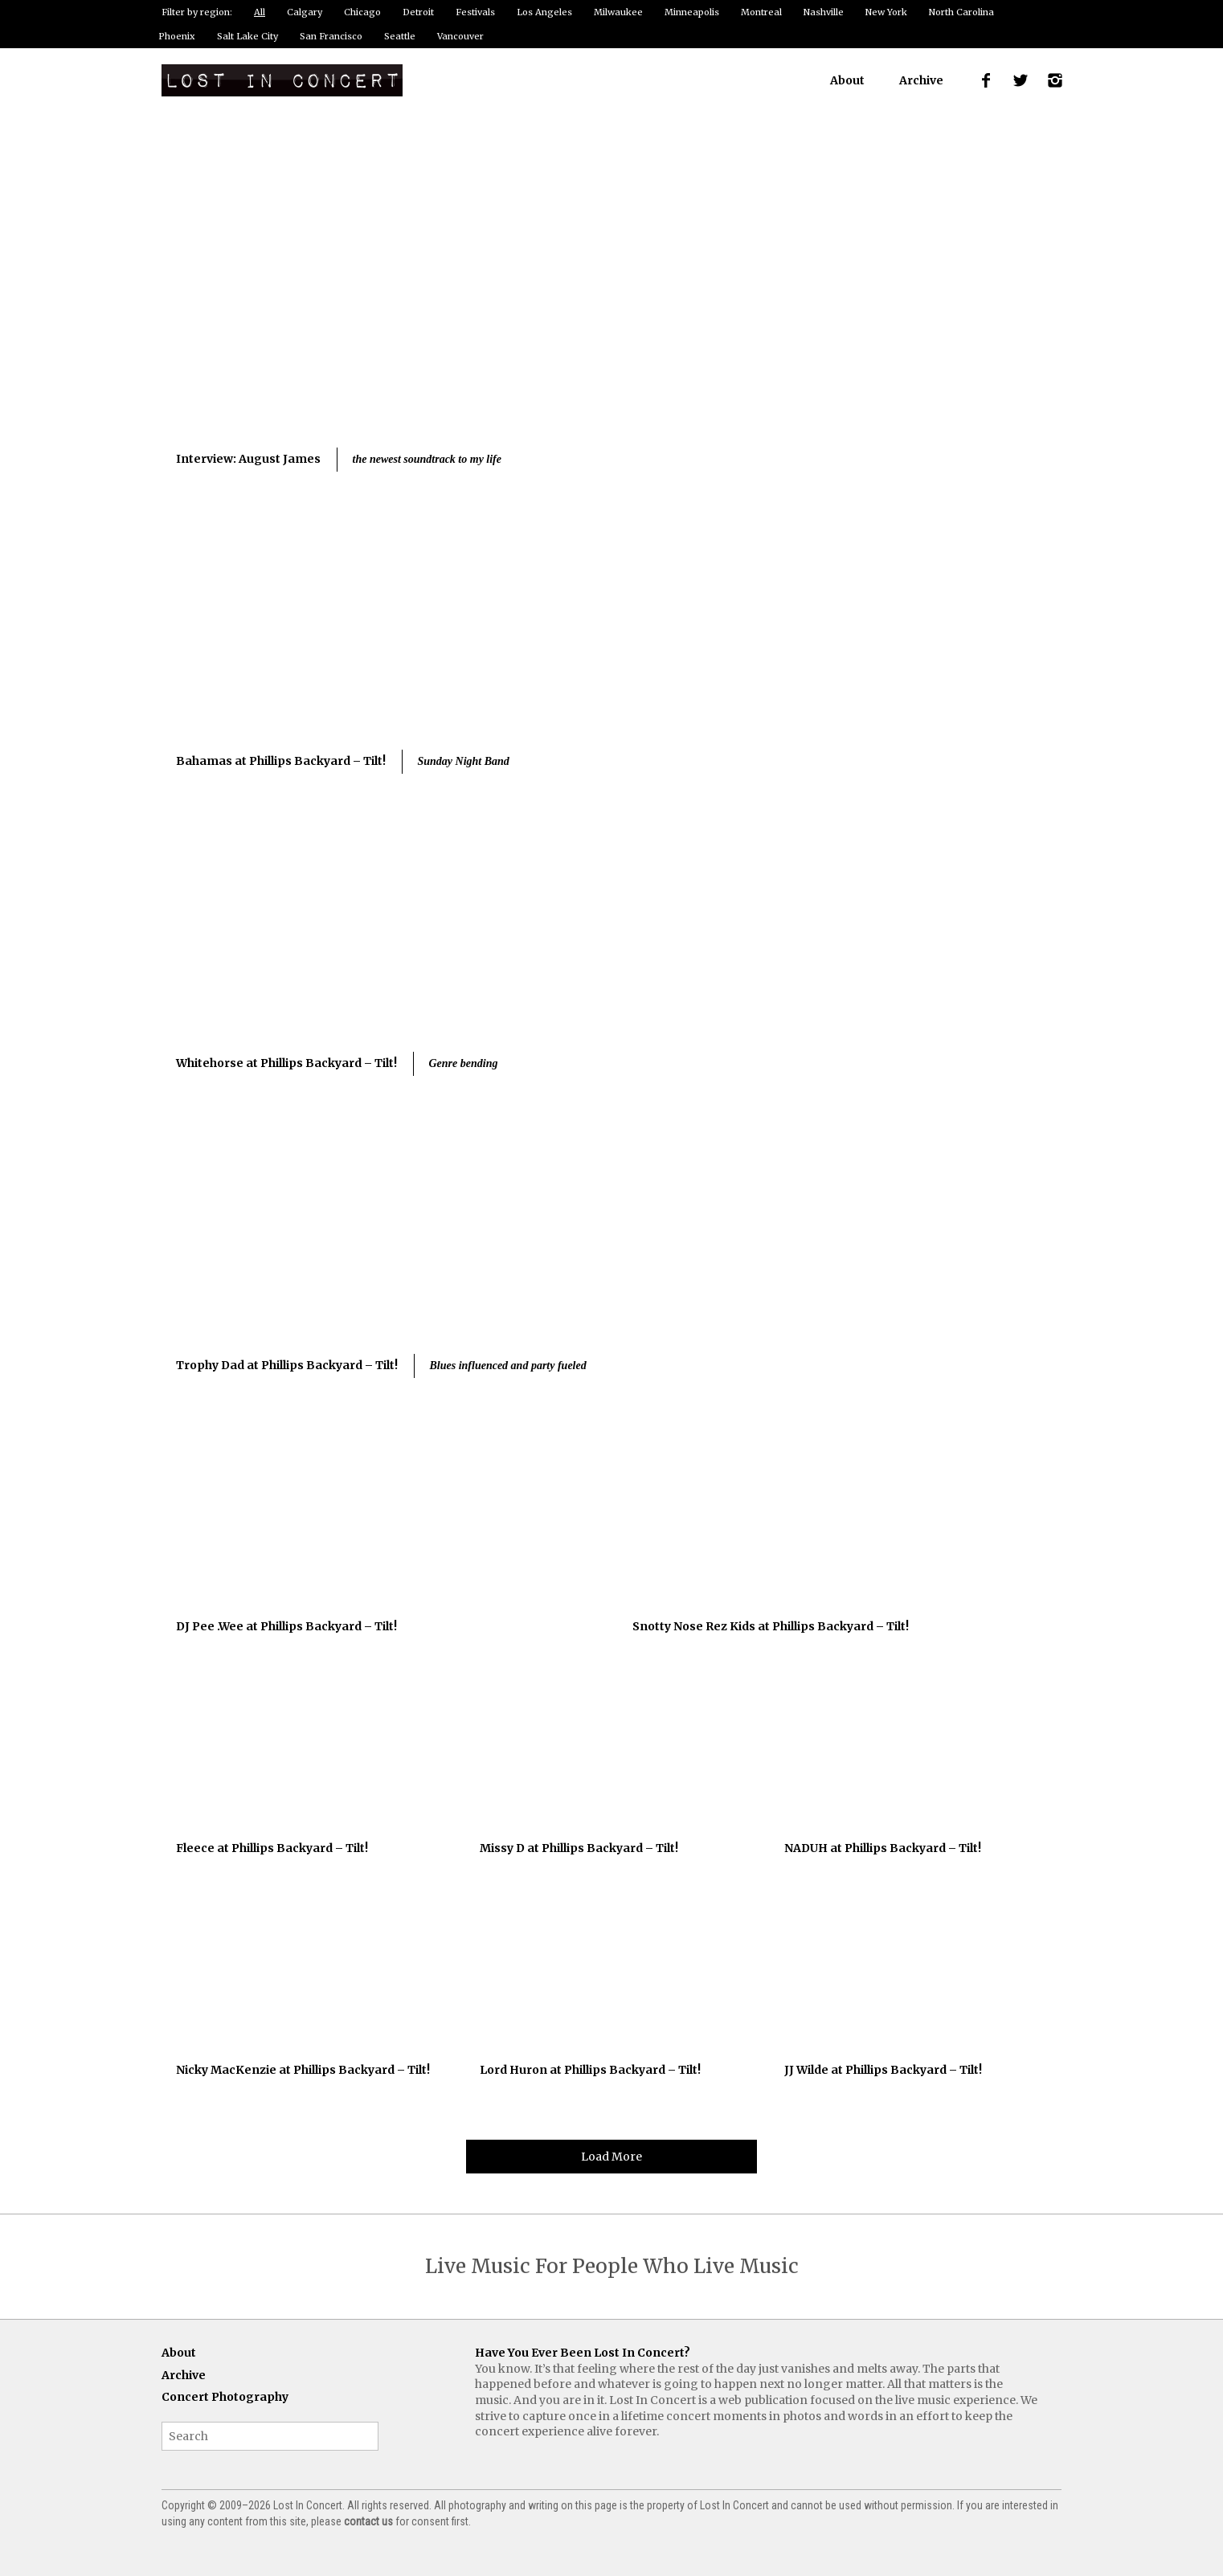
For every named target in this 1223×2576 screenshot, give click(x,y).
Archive (921, 80)
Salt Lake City (247, 36)
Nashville (824, 12)
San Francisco (331, 36)
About (847, 80)
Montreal (761, 12)
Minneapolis (692, 12)
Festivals (475, 12)
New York (886, 12)
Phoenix (176, 36)
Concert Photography (225, 2397)
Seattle (399, 36)
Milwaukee (618, 12)
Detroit (418, 12)
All (259, 12)
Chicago (362, 12)
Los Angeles (544, 12)
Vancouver (460, 36)
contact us (368, 2521)
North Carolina (961, 12)
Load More (611, 2156)
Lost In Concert (282, 80)
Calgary (304, 12)
